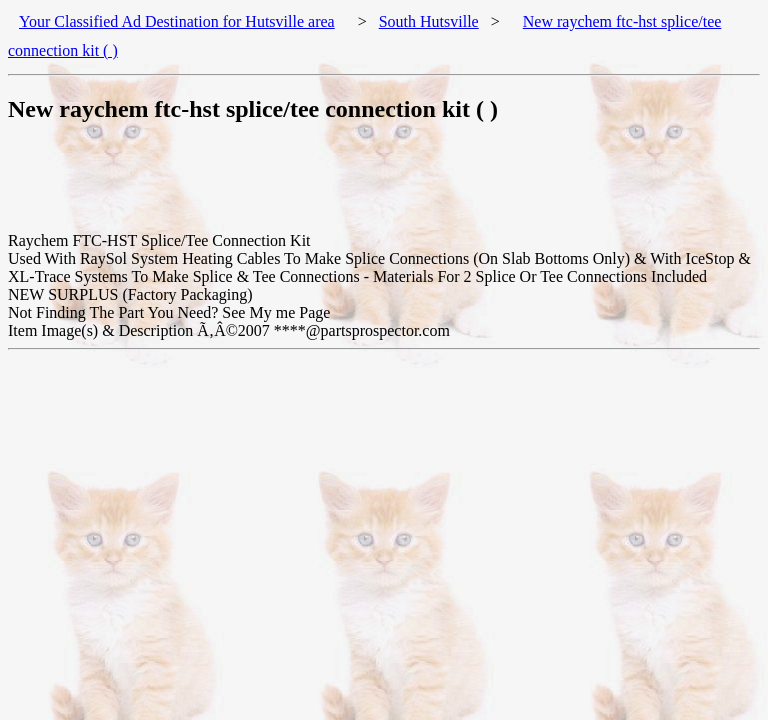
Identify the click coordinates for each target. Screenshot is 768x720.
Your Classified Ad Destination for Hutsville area (177, 21)
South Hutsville (429, 21)
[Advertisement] (372, 187)
